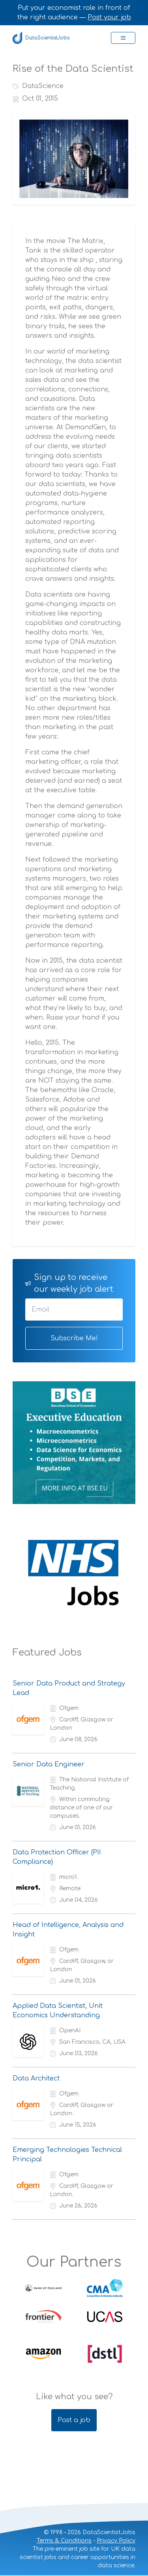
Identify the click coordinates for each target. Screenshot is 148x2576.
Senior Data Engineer (48, 1764)
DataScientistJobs (41, 38)
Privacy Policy (116, 2541)
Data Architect (36, 2078)
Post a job (74, 2420)
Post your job (109, 17)
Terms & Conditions (64, 2541)
